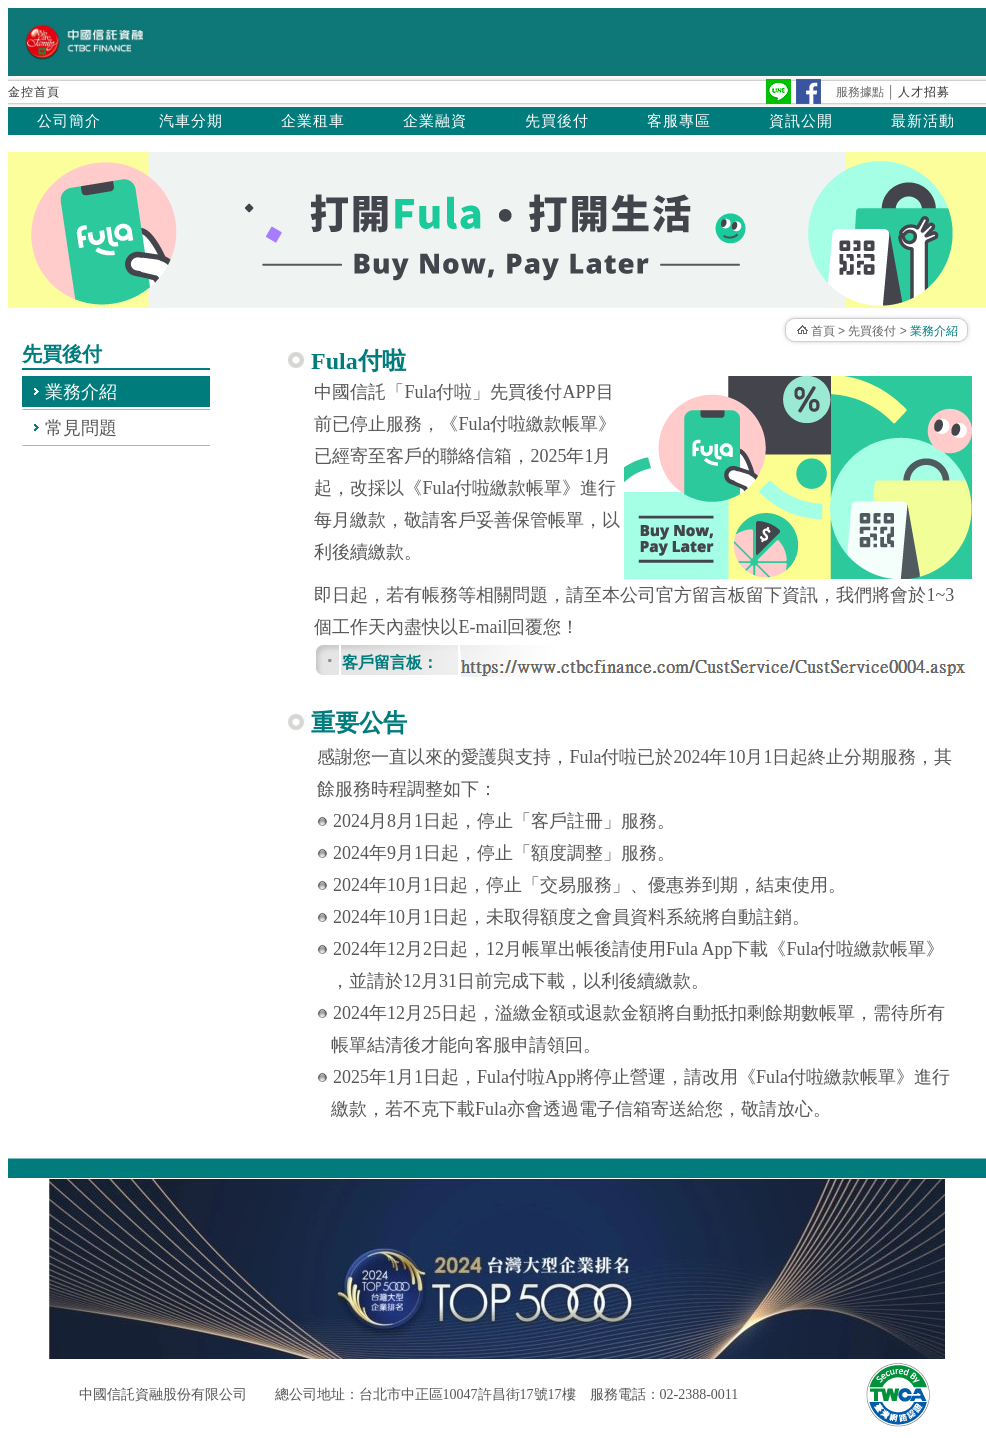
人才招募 (924, 92)
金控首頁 (34, 92)
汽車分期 (191, 121)
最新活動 (923, 121)
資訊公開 (801, 121)
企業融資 (435, 121)
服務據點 (860, 92)
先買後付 (557, 121)
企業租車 (313, 121)
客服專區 (679, 121)
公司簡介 (69, 121)
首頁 (823, 331)
